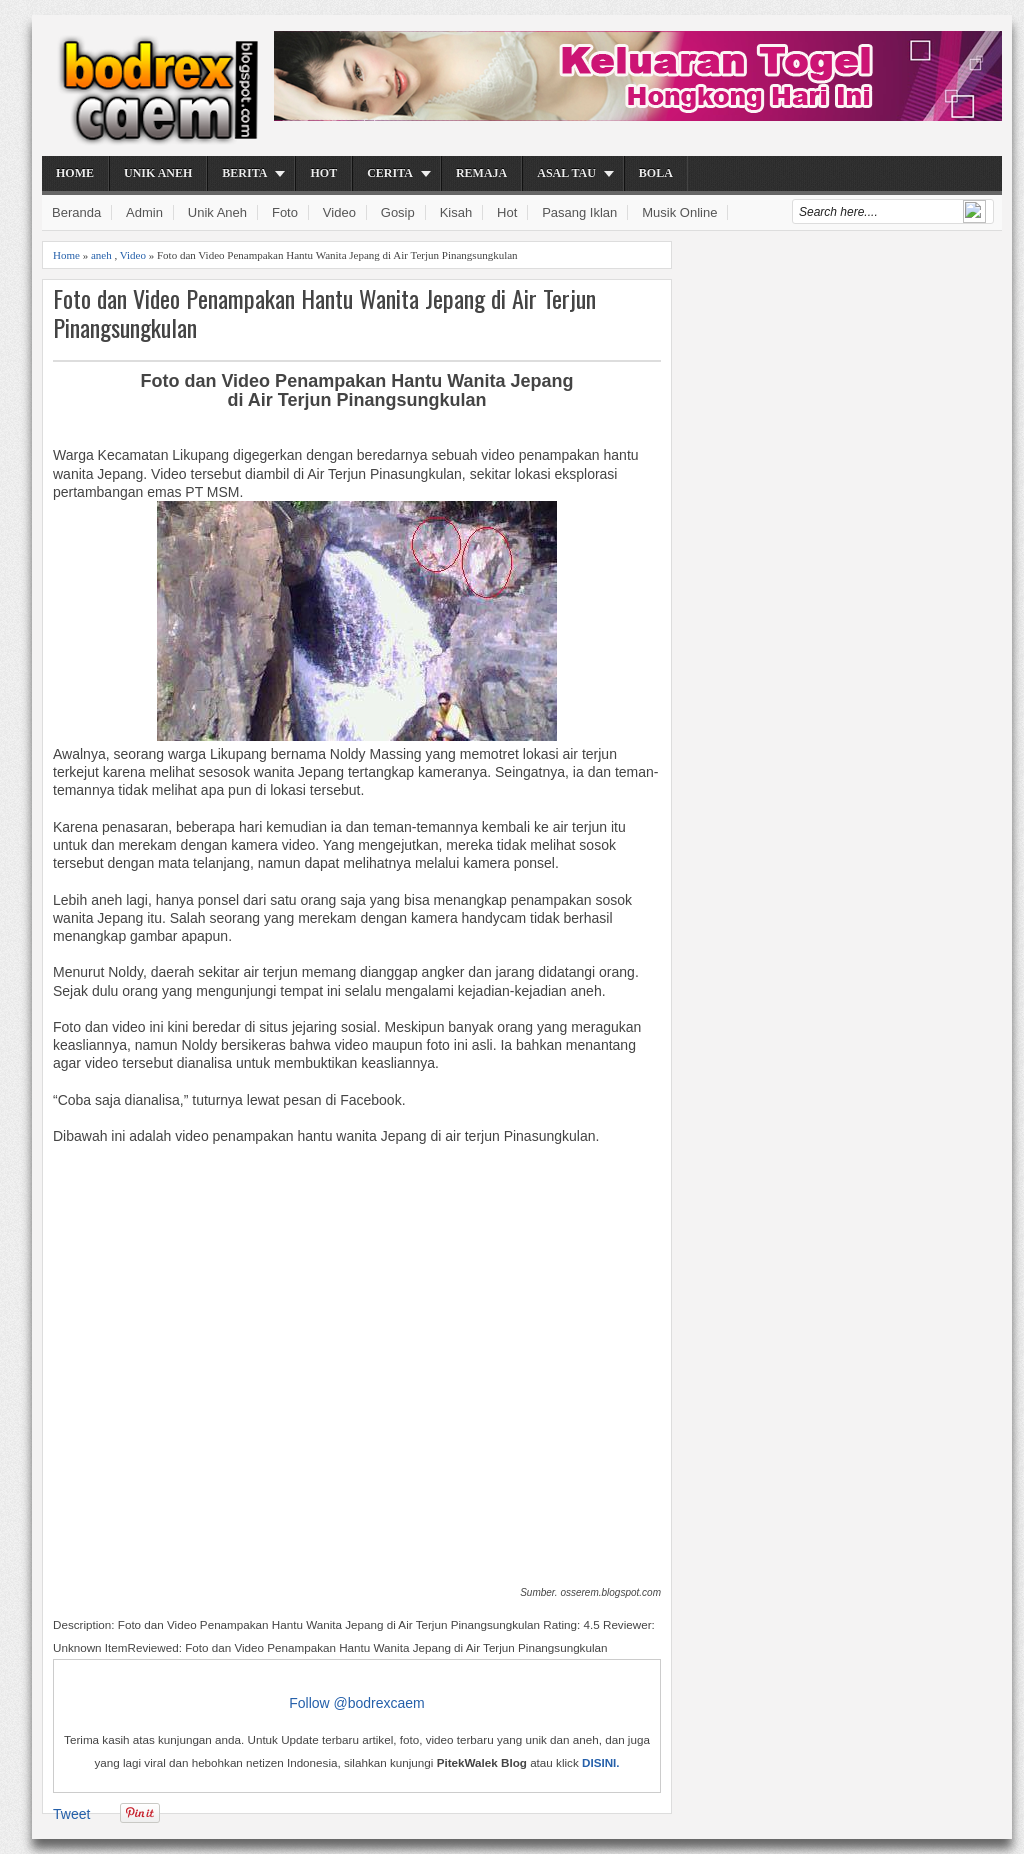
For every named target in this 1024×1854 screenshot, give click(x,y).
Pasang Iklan (579, 212)
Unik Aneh (158, 173)
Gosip (398, 212)
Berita (244, 173)
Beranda (76, 212)
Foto (285, 212)
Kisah (456, 212)
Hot (323, 173)
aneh (101, 255)
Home (75, 173)
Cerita (390, 173)
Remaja (481, 173)
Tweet (71, 1814)
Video (339, 212)
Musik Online (679, 212)
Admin (144, 212)
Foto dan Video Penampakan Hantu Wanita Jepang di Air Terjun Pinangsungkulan (324, 313)
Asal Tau (566, 173)
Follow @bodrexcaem (357, 1703)
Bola (656, 173)
